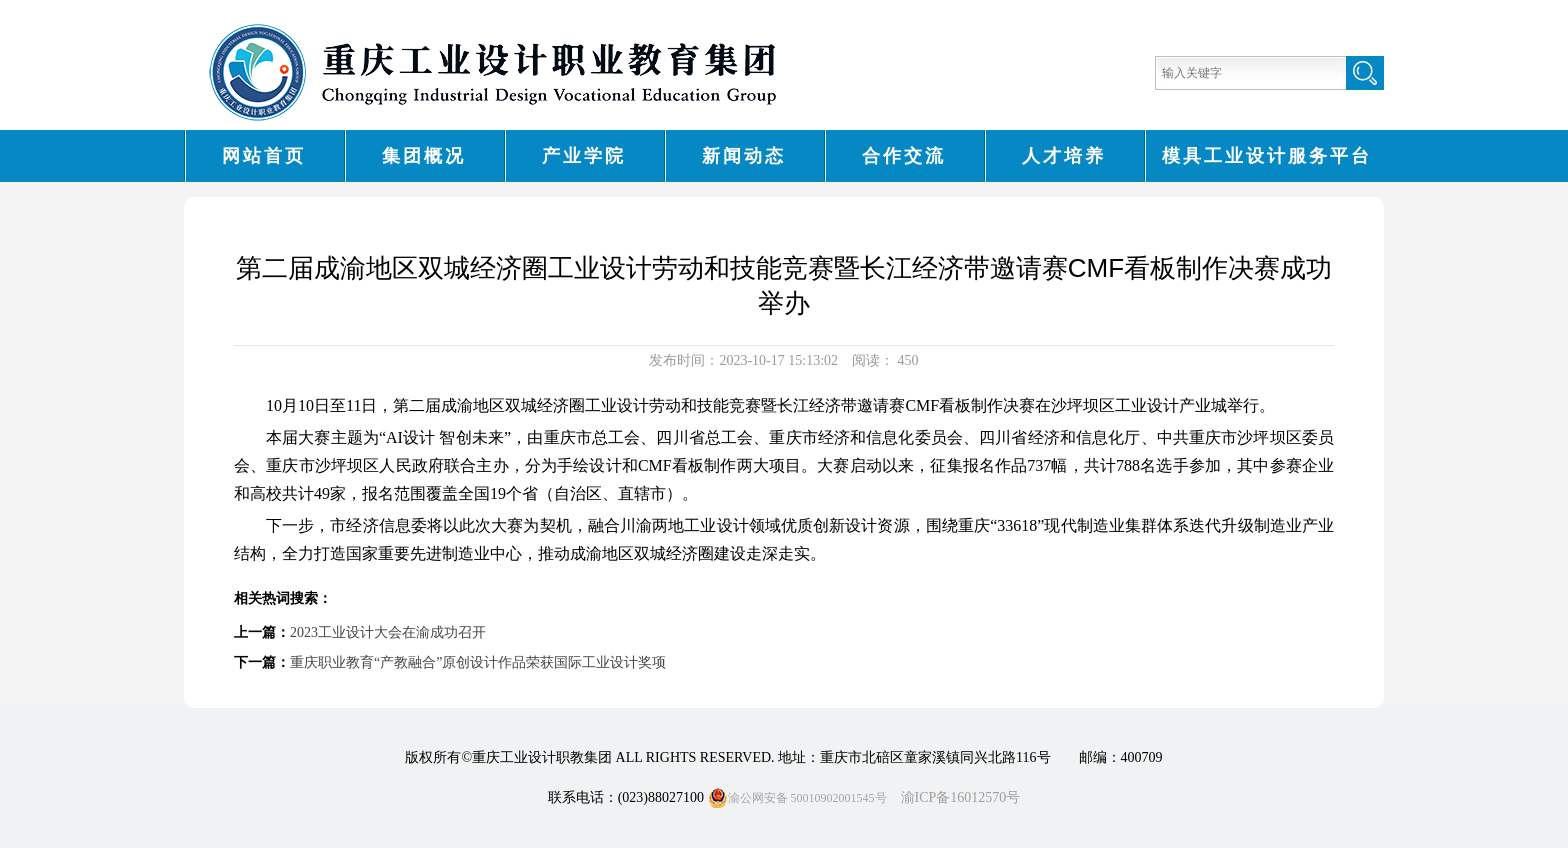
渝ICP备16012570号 (961, 797)
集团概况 (424, 156)
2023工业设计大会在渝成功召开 (388, 632)
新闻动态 (744, 156)
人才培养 (1064, 156)
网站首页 (264, 156)
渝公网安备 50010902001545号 (797, 798)
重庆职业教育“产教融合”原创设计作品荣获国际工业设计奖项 (478, 662)
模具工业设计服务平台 (1267, 156)
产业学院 (584, 156)
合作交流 (904, 156)
